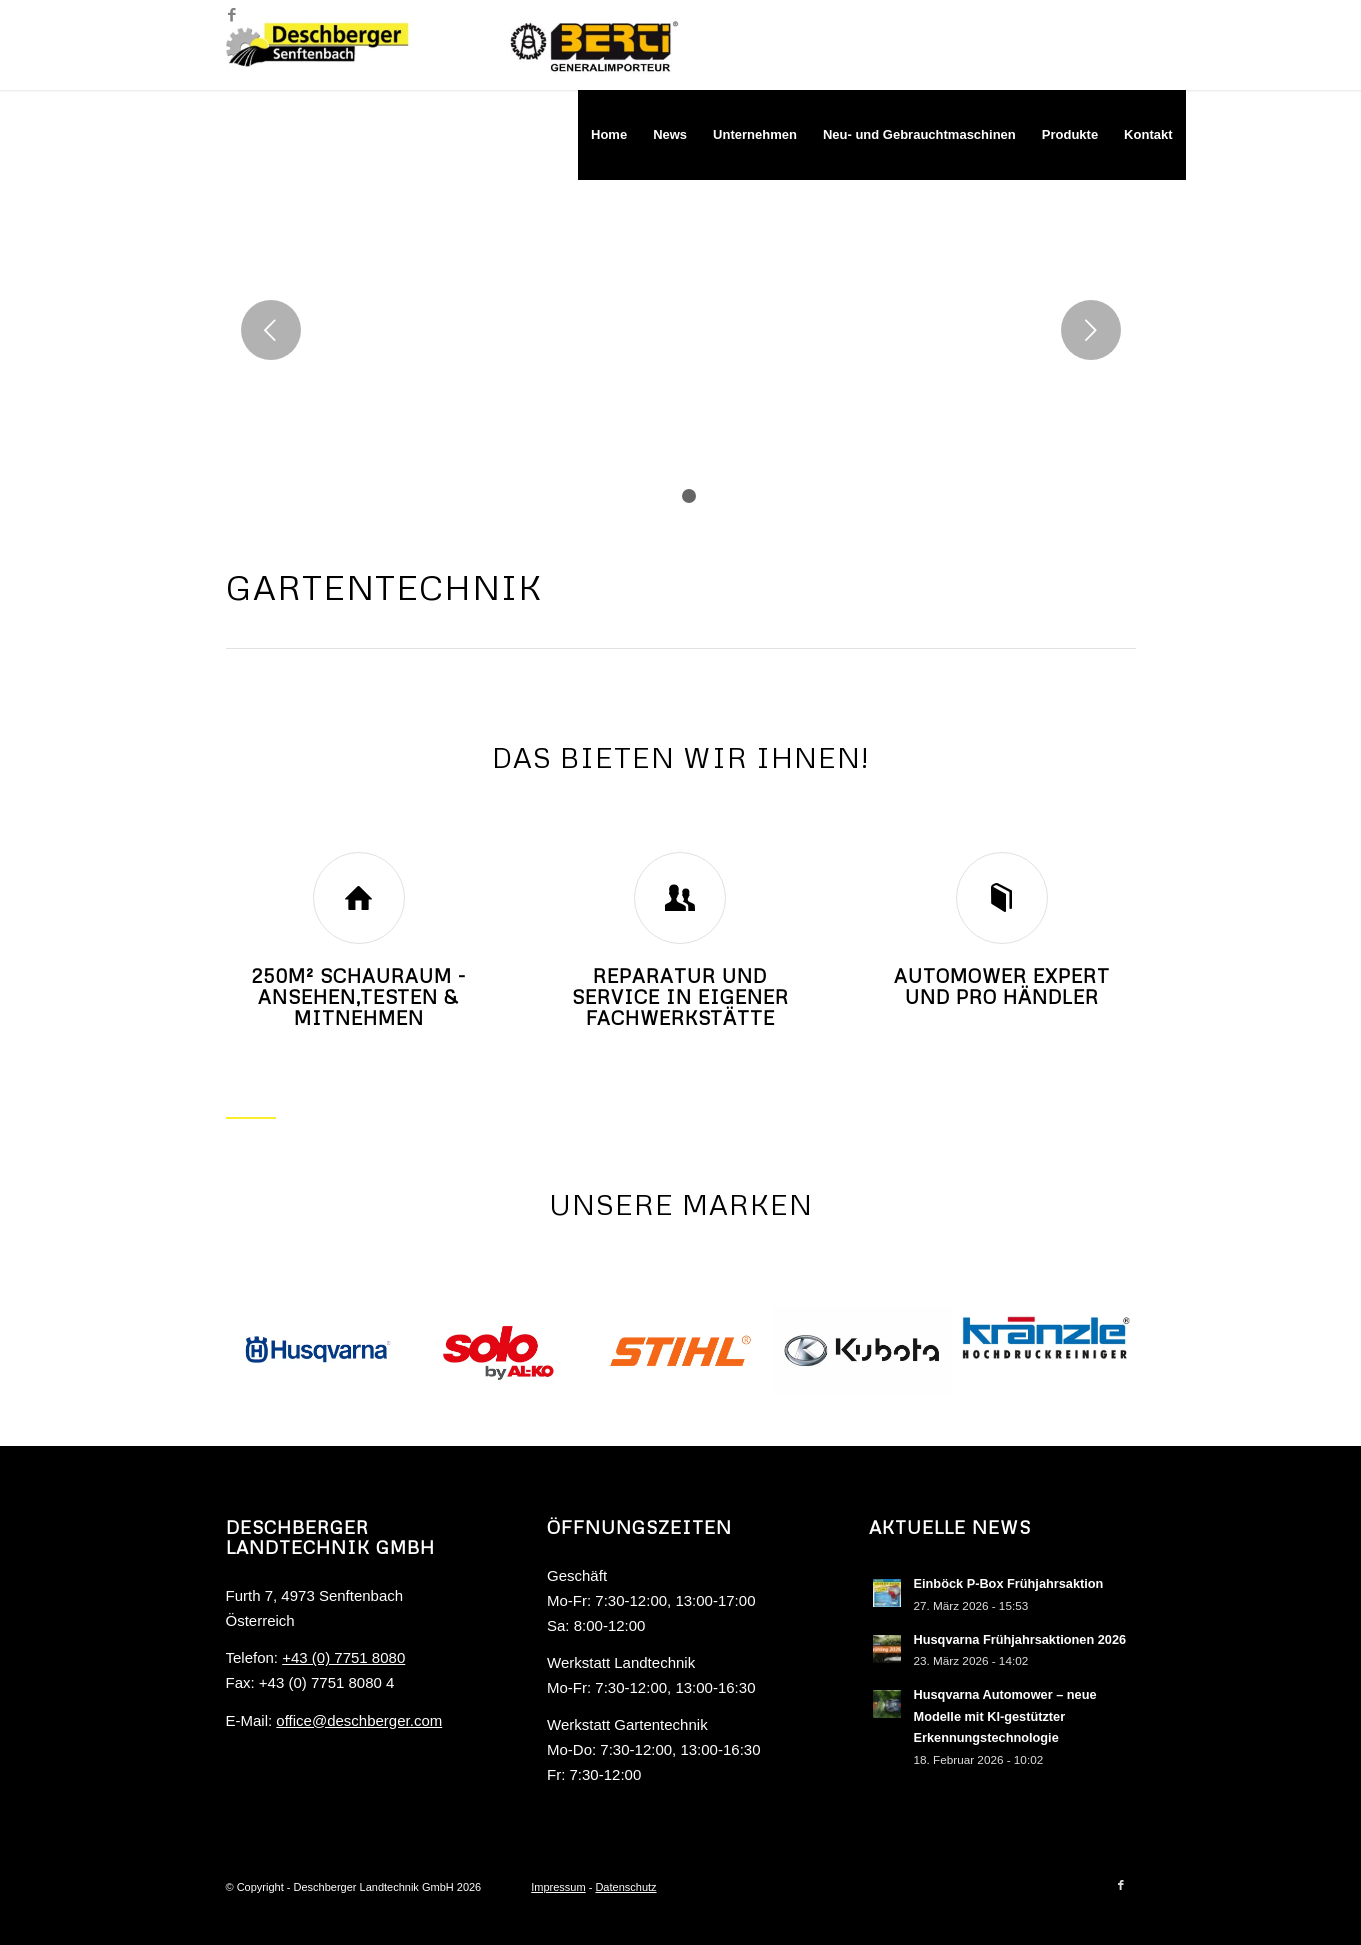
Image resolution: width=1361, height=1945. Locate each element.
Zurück (271, 330)
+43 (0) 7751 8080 (343, 1657)
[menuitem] (609, 135)
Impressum (558, 1887)
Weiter (1091, 330)
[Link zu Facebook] (232, 15)
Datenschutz (625, 1887)
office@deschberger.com (359, 1720)
